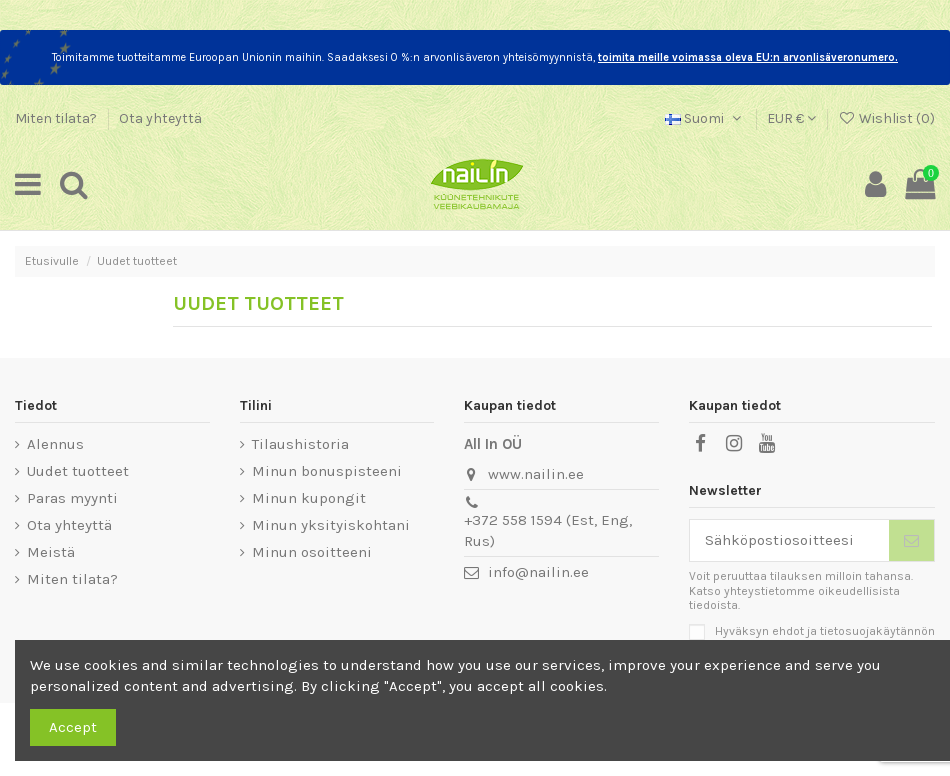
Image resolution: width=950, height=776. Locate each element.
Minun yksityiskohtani (331, 525)
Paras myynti (72, 498)
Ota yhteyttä (160, 118)
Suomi (705, 118)
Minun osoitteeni (312, 552)
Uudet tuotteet (78, 471)
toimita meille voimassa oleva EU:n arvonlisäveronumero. (748, 57)
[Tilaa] (911, 540)
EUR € (791, 118)
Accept (73, 727)
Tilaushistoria (300, 444)
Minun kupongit (309, 498)
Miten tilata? (57, 118)
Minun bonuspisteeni (327, 471)
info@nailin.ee (538, 572)
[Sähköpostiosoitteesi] (790, 540)
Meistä (51, 552)
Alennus (55, 444)
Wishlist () (886, 118)
